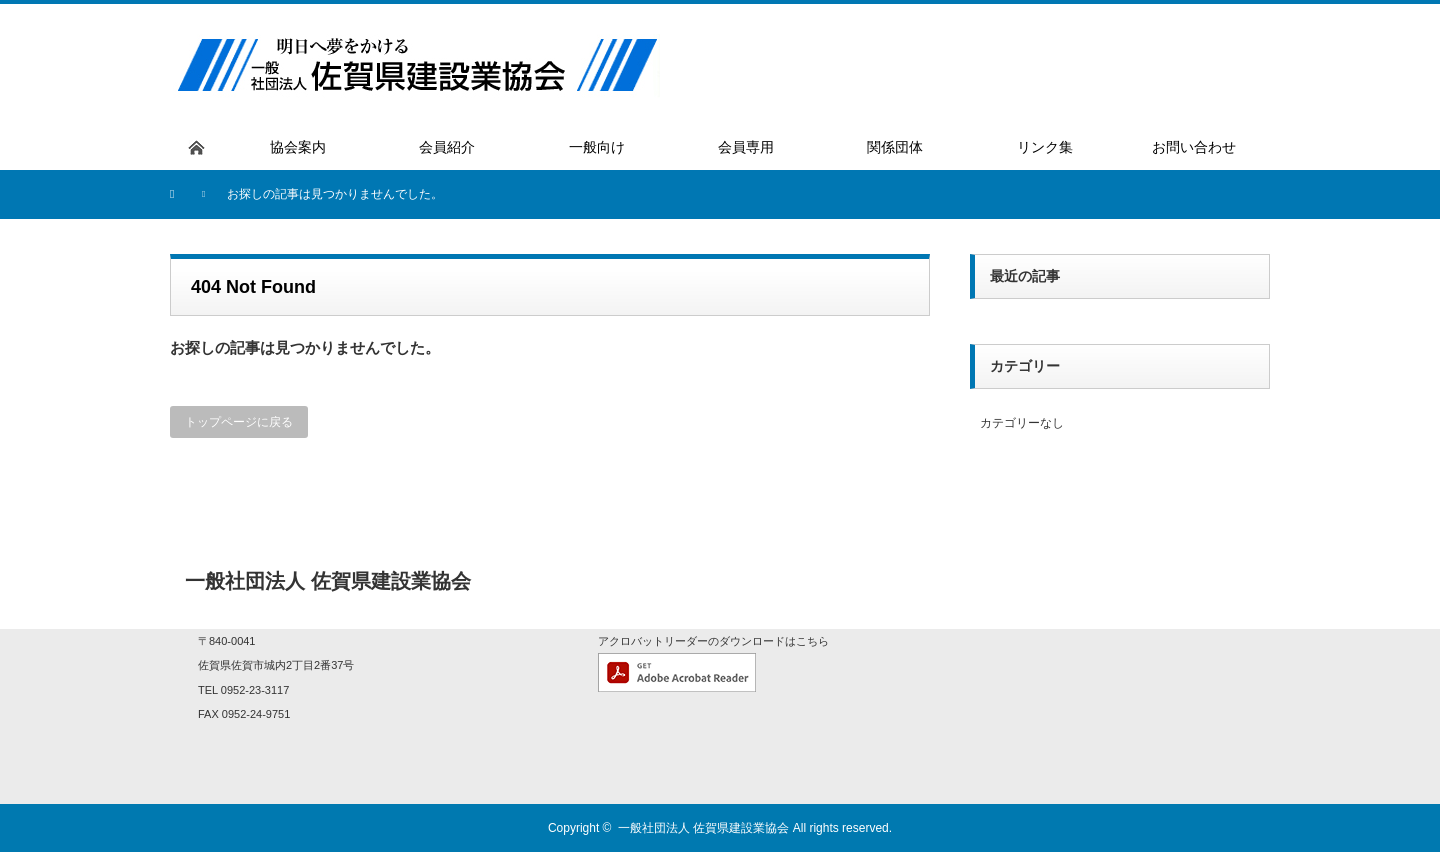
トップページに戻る (239, 422)
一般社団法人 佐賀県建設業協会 (703, 828)
